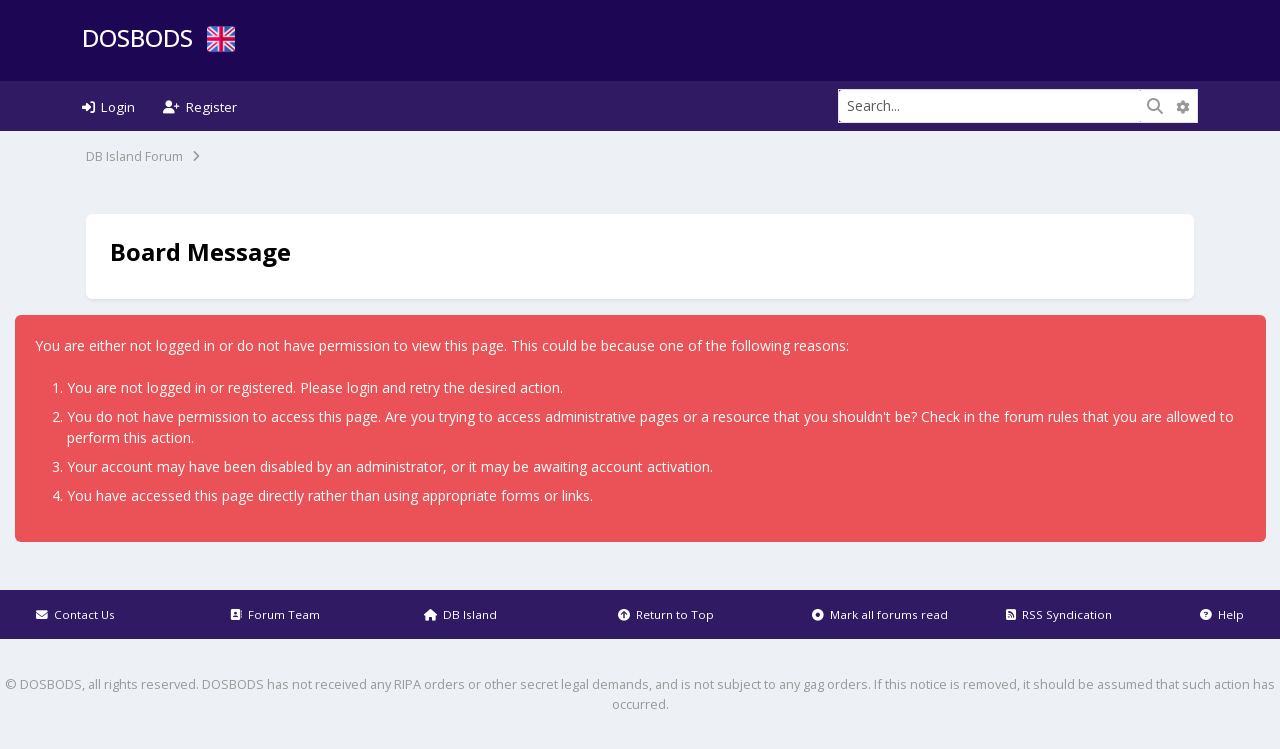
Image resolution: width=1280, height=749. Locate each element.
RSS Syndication (1059, 614)
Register (200, 107)
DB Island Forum (134, 156)
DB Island (460, 614)
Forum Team (275, 614)
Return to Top (666, 614)
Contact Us (75, 614)
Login (108, 107)
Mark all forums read (880, 614)
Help (1222, 614)
